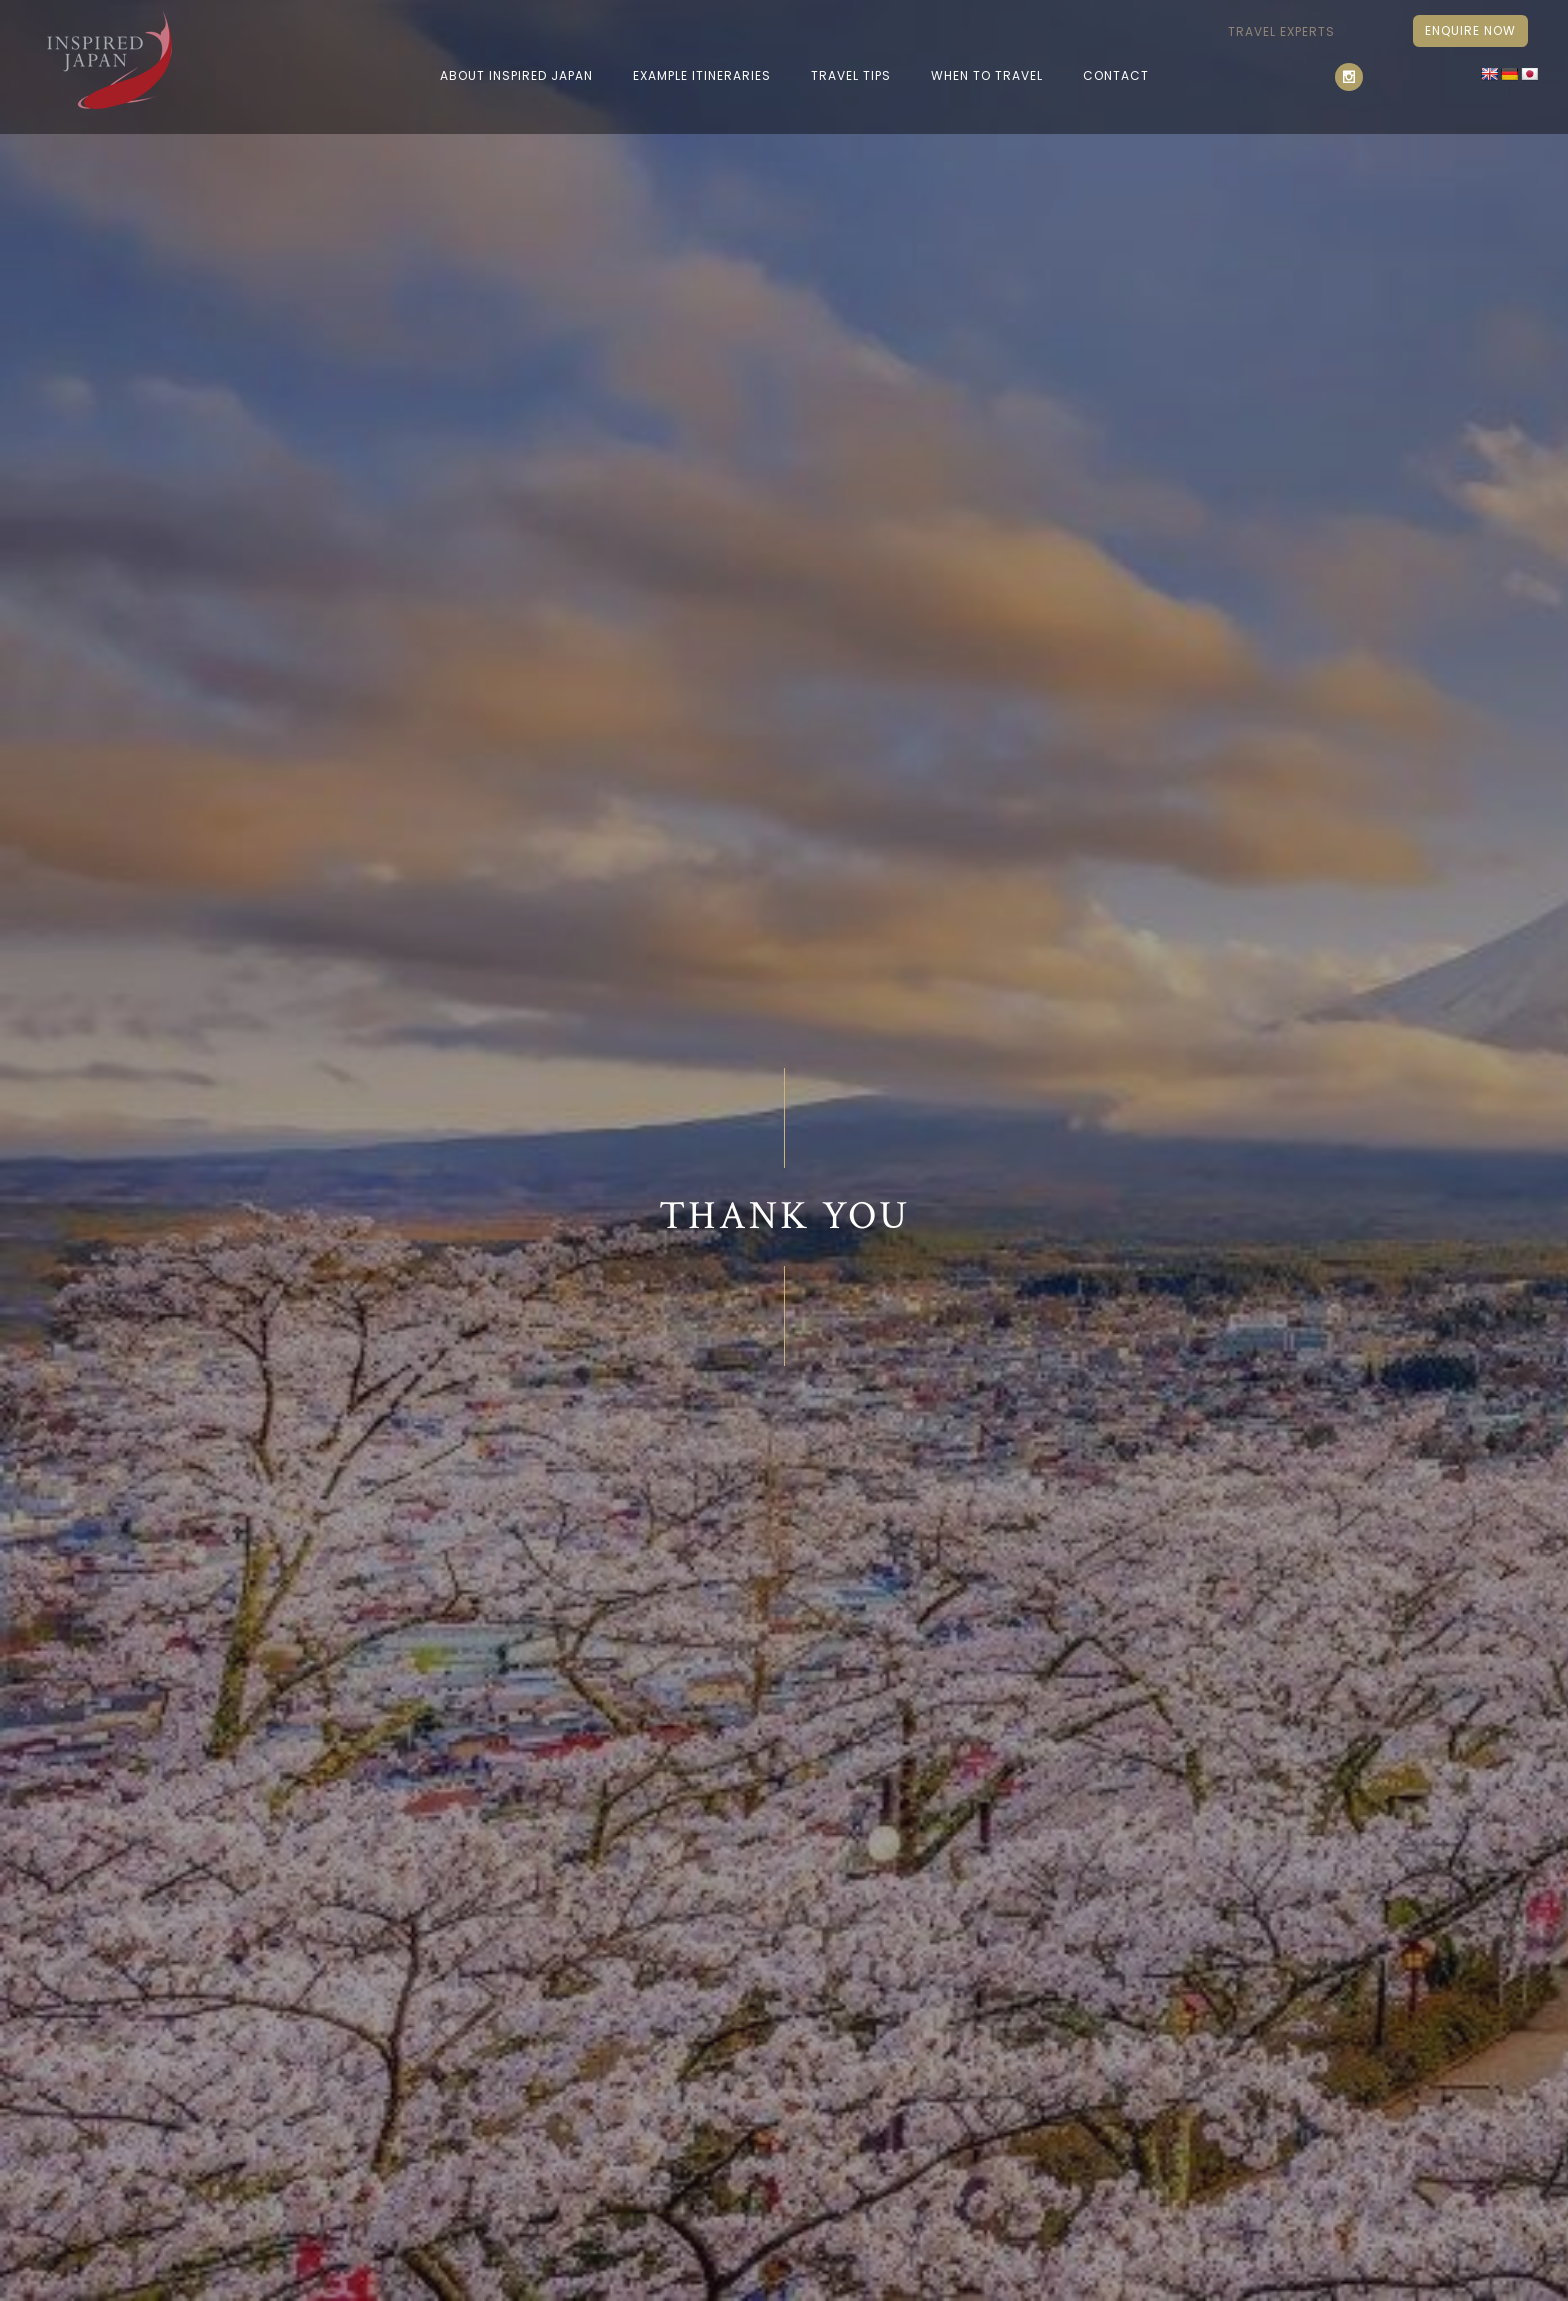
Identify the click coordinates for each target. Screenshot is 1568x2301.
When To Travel (987, 75)
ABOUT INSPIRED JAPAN (516, 75)
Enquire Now (1470, 30)
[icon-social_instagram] (1354, 77)
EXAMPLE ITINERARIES (702, 75)
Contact (1116, 75)
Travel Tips (851, 75)
